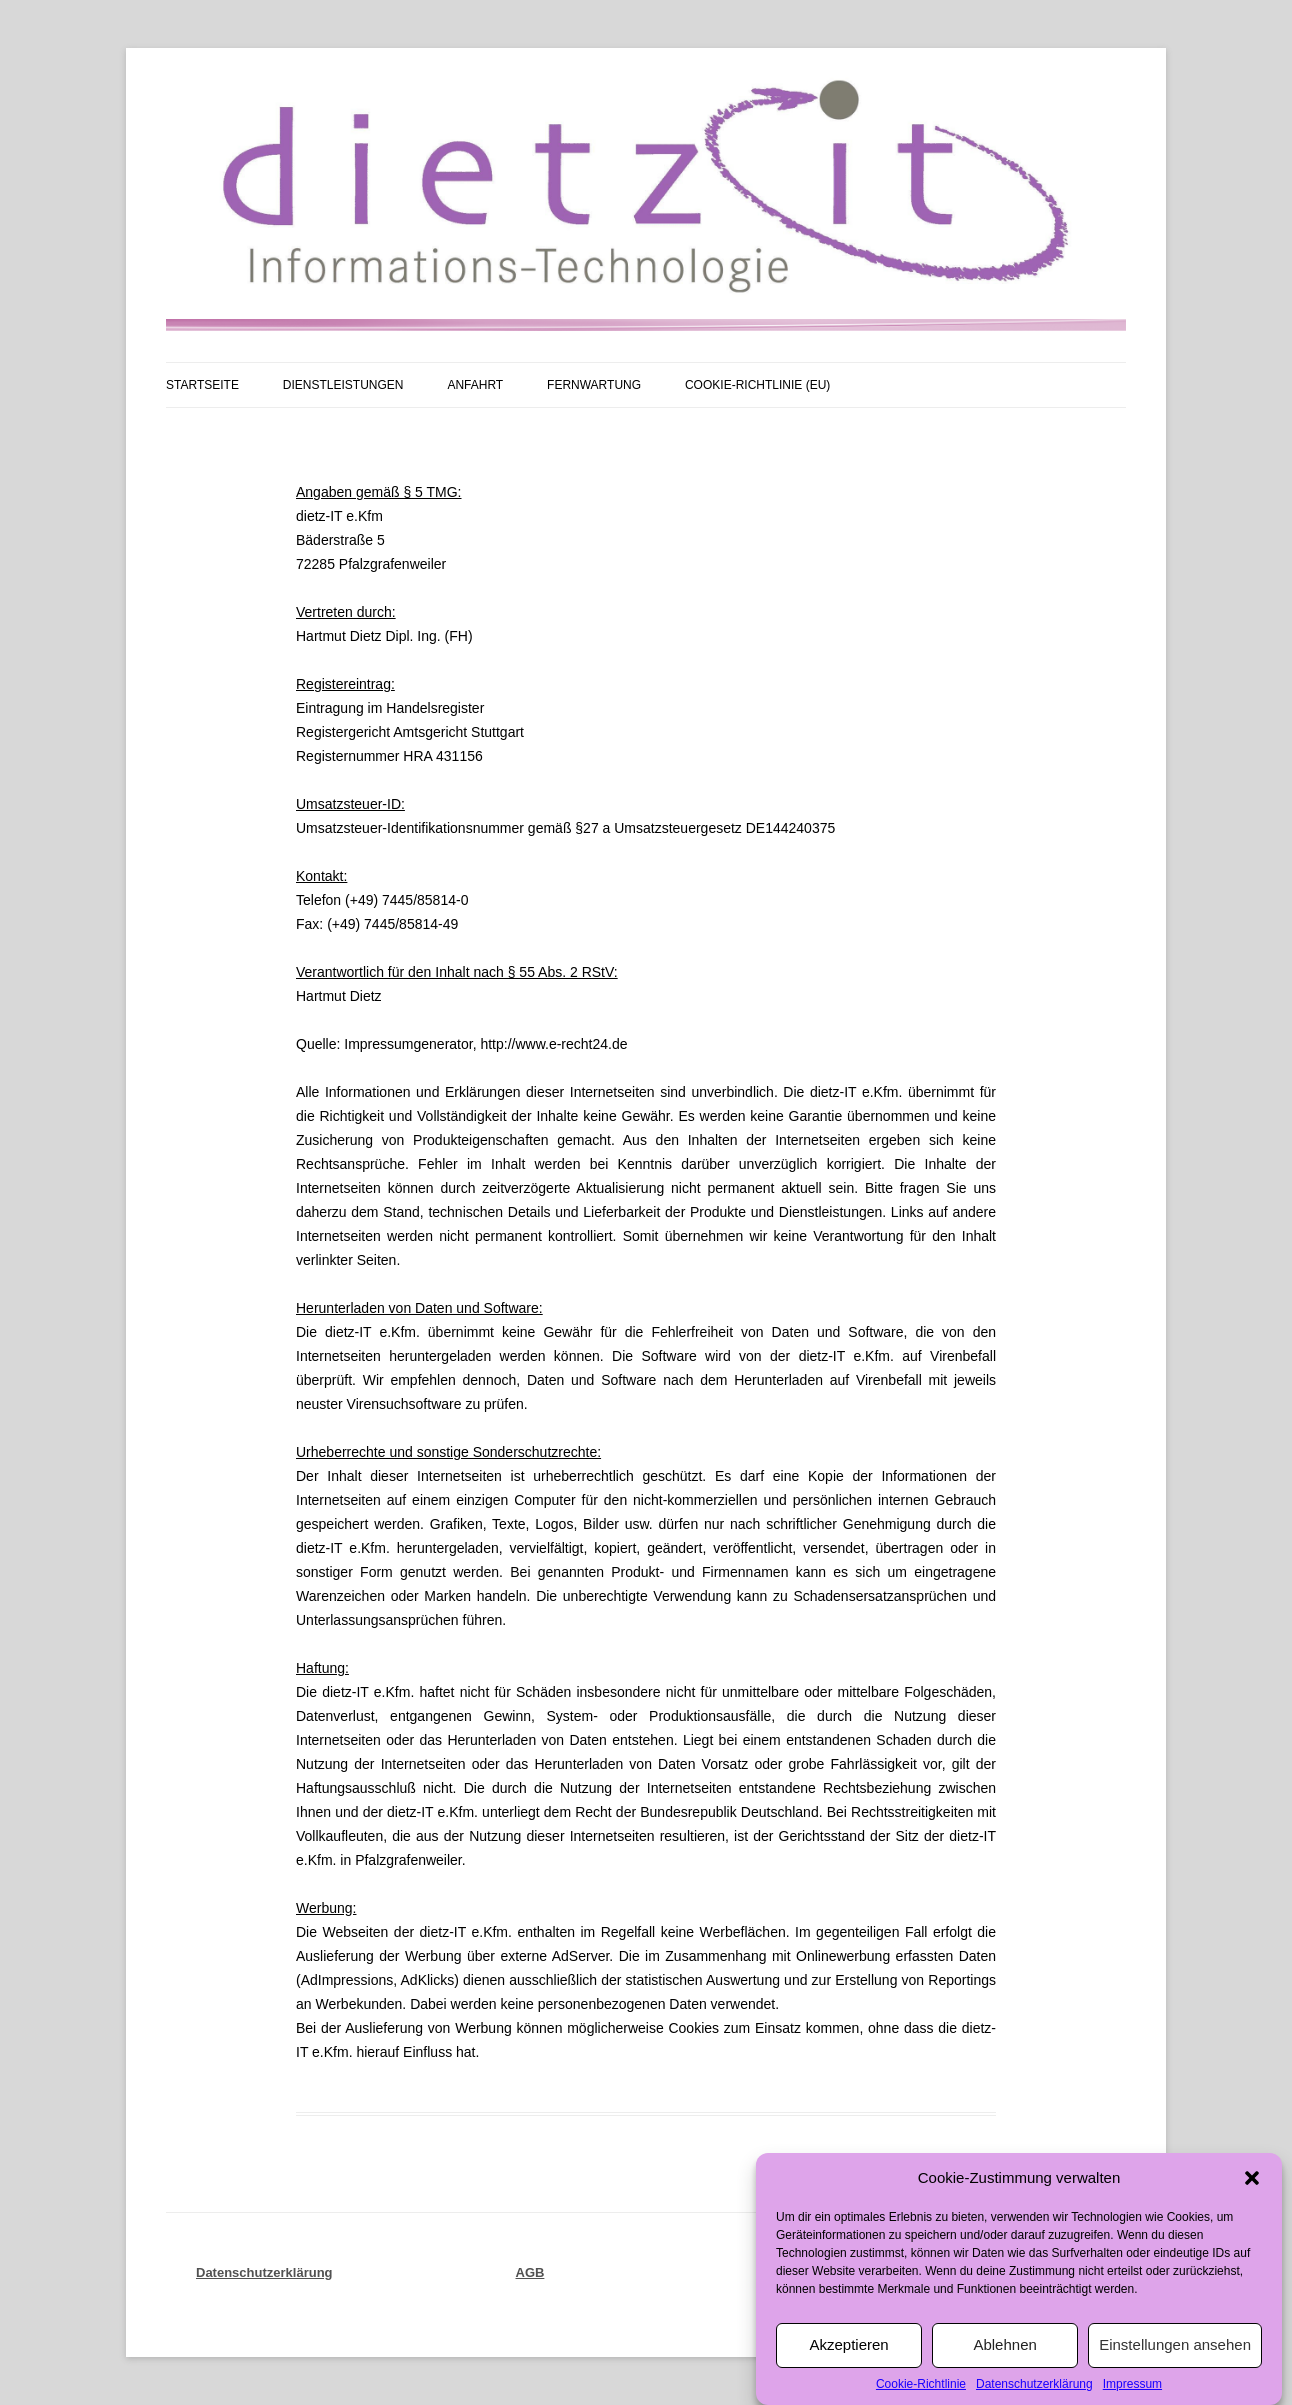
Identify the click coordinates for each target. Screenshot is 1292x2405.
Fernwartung (594, 385)
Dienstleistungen (343, 385)
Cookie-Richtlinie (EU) (757, 385)
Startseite (202, 385)
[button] (1252, 2213)
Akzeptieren (848, 2379)
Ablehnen (1004, 2379)
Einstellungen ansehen (1175, 2379)
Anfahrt (475, 385)
